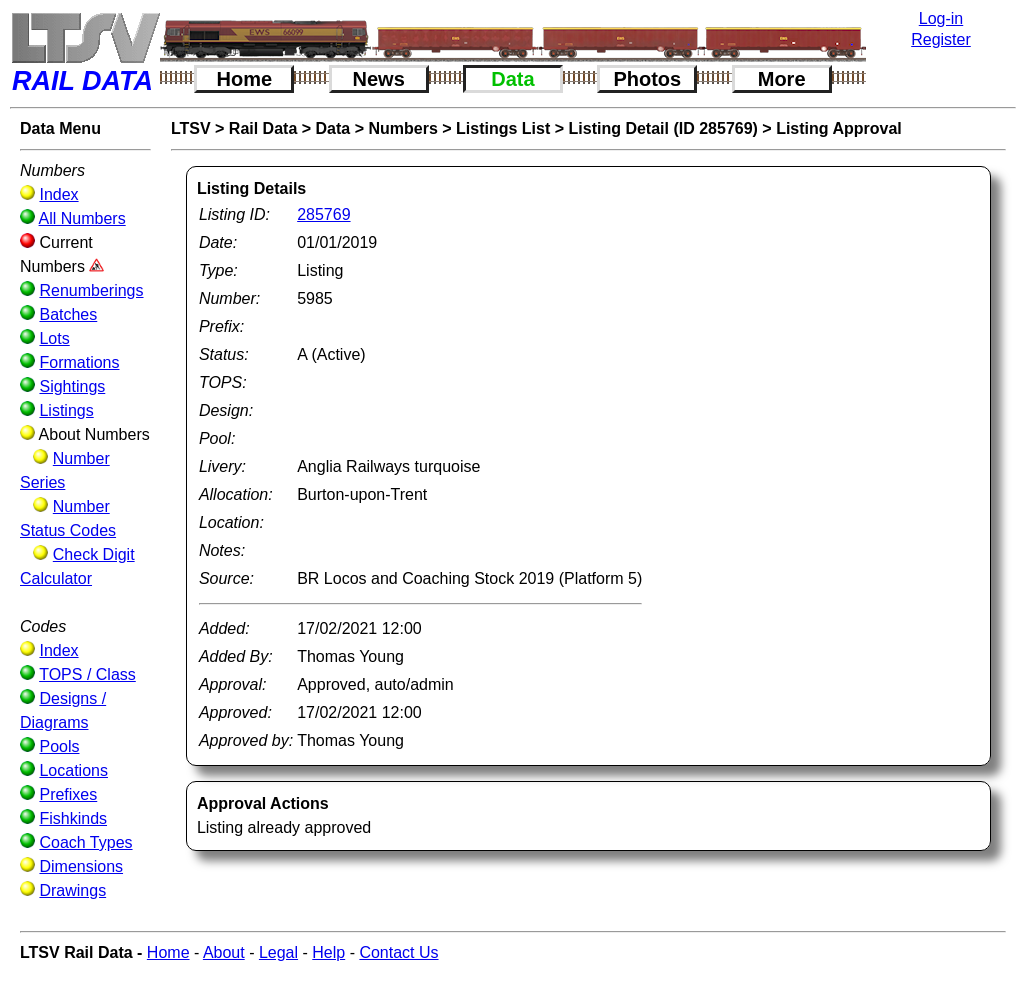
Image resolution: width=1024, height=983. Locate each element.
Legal (278, 952)
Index (58, 194)
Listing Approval (839, 128)
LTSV (191, 128)
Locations (73, 770)
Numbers (402, 128)
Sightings (72, 386)
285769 (323, 214)
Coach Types (85, 842)
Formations (79, 362)
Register (941, 39)
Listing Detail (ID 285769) (663, 128)
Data (512, 79)
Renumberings (91, 290)
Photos (647, 79)
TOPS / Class (87, 674)
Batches (68, 314)
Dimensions (81, 866)
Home (245, 79)
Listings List (503, 128)
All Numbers (82, 218)
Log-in (941, 18)
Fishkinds (73, 818)
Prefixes (68, 794)
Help (328, 952)
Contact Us (398, 952)
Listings (66, 410)
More (782, 79)
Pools (59, 746)
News (379, 79)
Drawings (72, 890)
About (224, 952)
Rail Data (263, 128)
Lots (54, 338)
